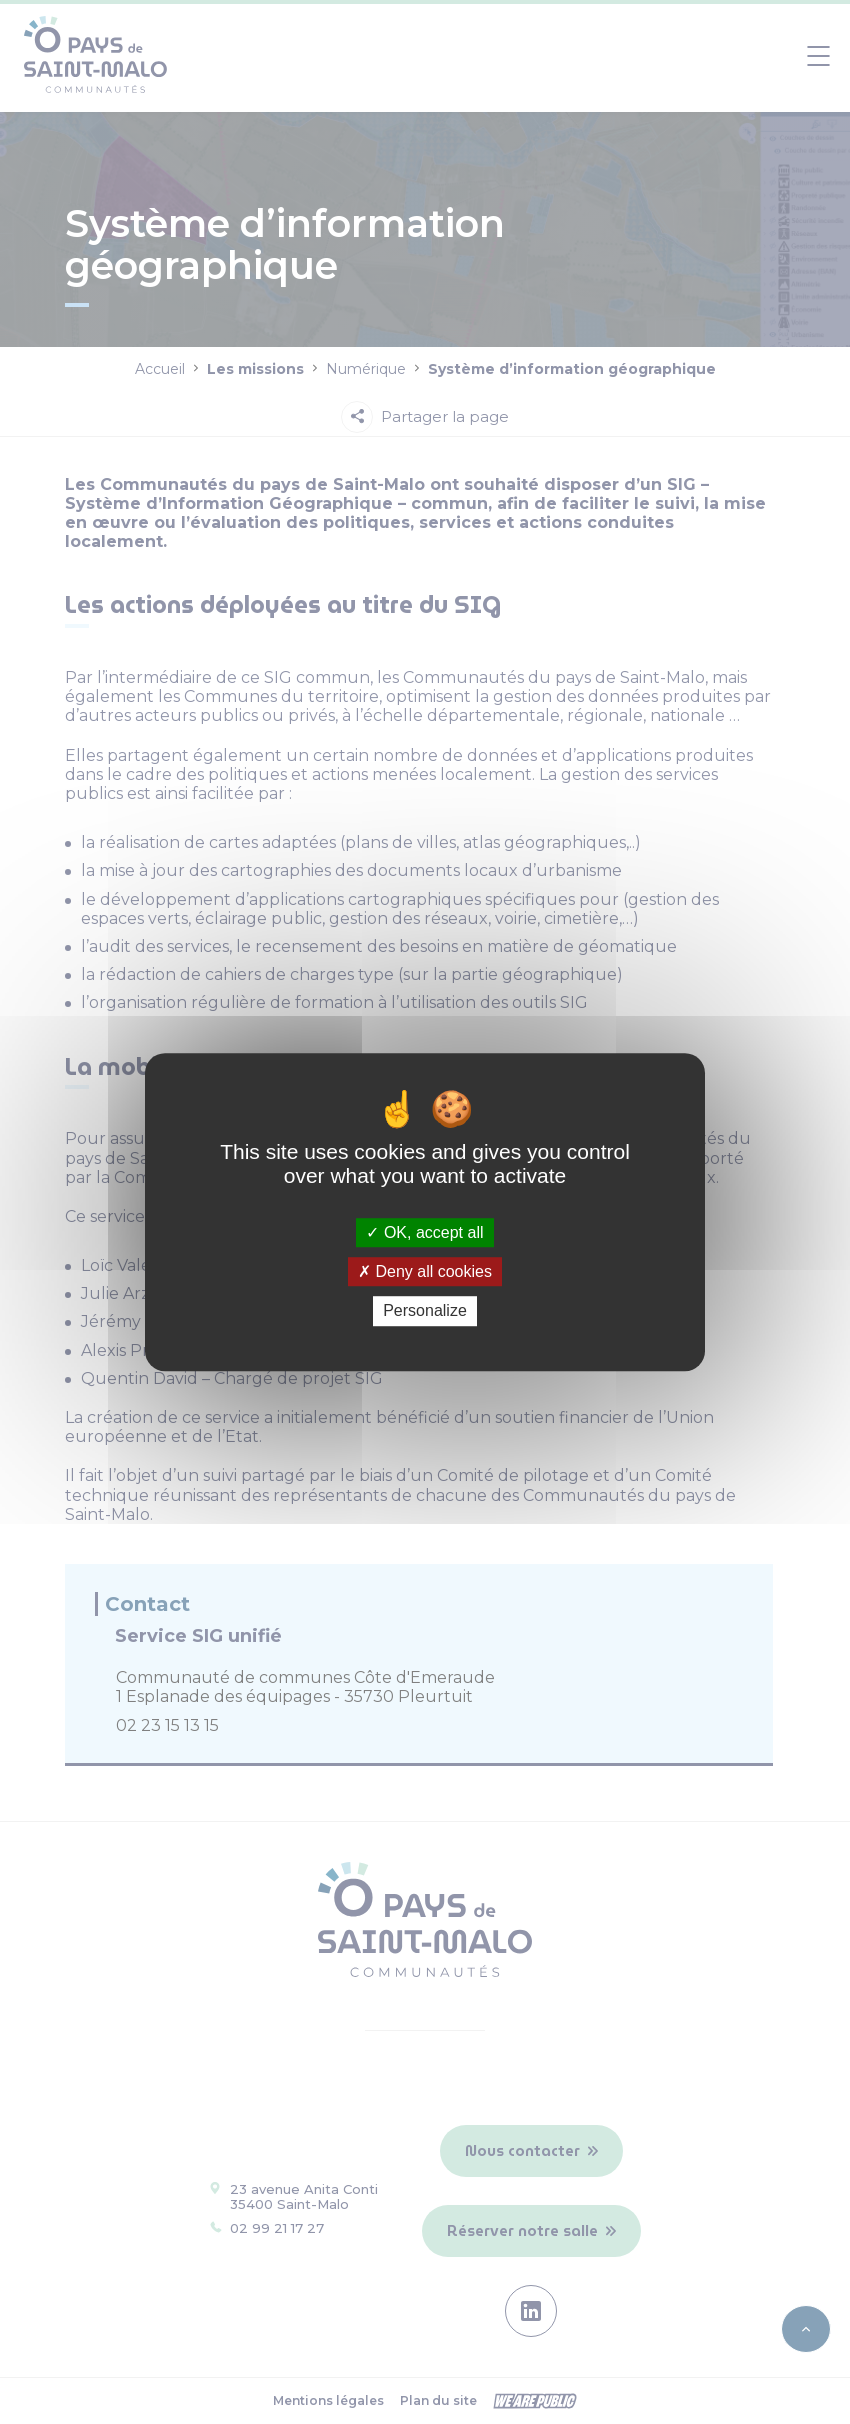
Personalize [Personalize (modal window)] (425, 1311)
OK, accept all (424, 1232)
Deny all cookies (425, 1271)
